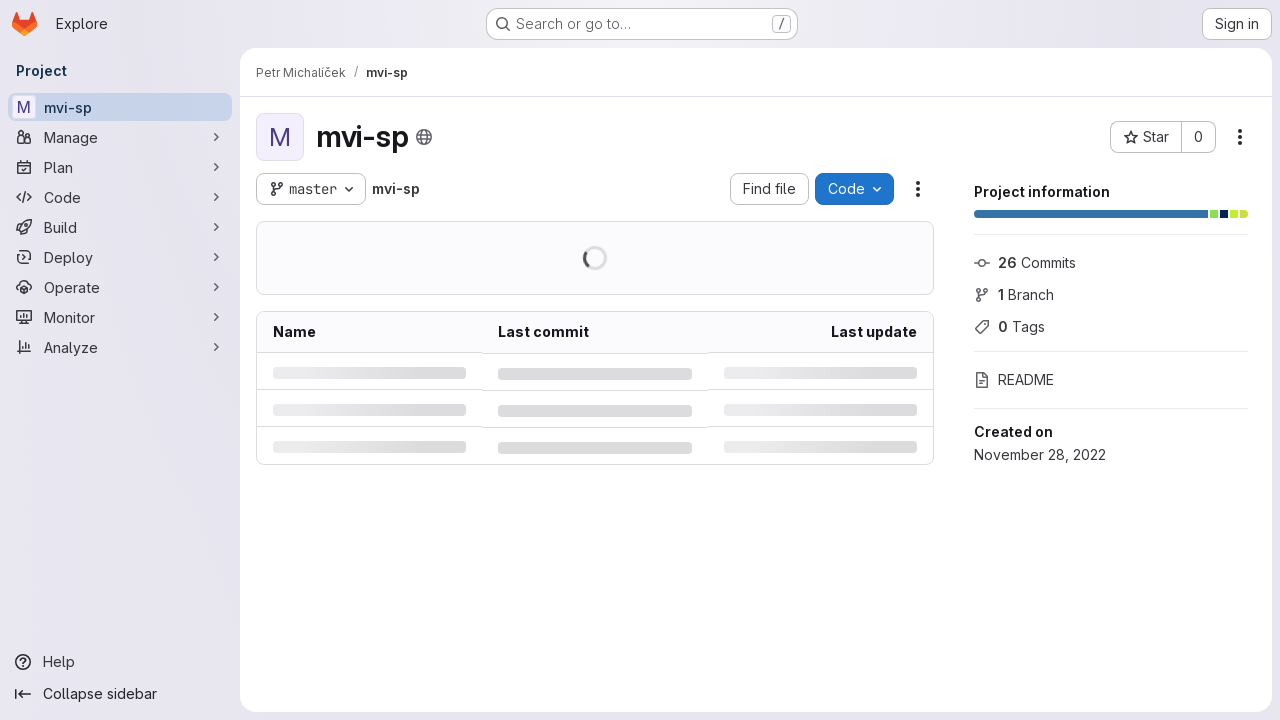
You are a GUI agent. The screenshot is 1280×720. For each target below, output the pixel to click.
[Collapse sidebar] (120, 694)
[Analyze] (120, 347)
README (1014, 379)
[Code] (120, 197)
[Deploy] (120, 257)
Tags (1009, 326)
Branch (1014, 294)
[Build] (120, 227)
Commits (1025, 262)
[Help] (120, 662)
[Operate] (120, 287)
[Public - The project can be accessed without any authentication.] (424, 137)
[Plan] (120, 167)
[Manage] (120, 137)
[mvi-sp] (120, 107)
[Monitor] (120, 317)
